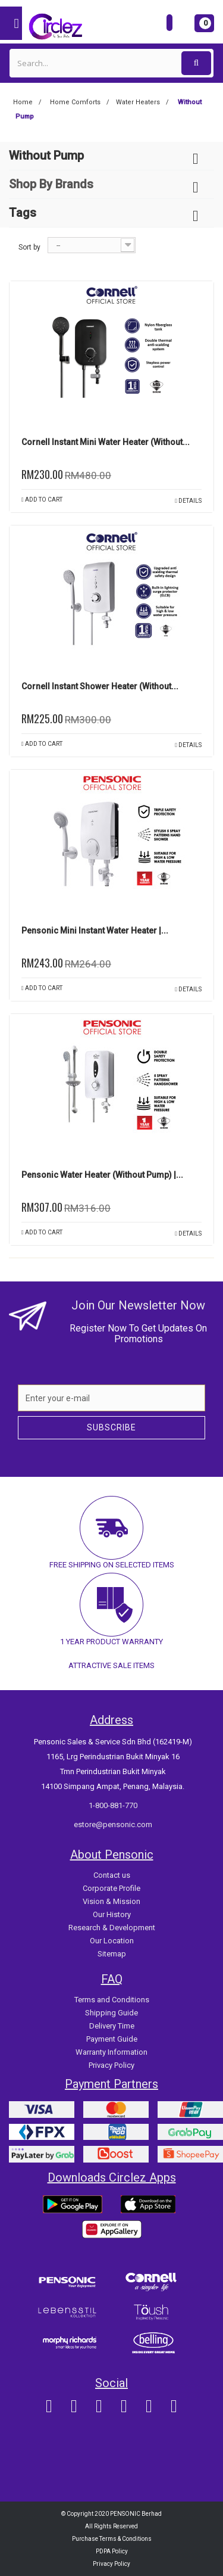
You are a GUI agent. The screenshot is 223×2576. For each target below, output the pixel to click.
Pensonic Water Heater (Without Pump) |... (102, 1175)
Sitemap (112, 1953)
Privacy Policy (111, 2065)
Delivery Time (111, 2025)
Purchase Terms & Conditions (112, 2538)
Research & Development (111, 1927)
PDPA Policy (112, 2551)
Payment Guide (111, 2038)
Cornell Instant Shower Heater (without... (99, 686)
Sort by (29, 247)
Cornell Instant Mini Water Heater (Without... (105, 442)
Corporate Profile (111, 1888)
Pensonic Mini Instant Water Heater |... (94, 930)
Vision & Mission (111, 1901)
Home (23, 102)
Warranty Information (111, 2052)
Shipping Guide (111, 2012)
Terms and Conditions (111, 1999)
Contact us (111, 1875)
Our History (112, 1914)
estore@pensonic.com (113, 1824)
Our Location (112, 1940)
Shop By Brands (51, 184)
